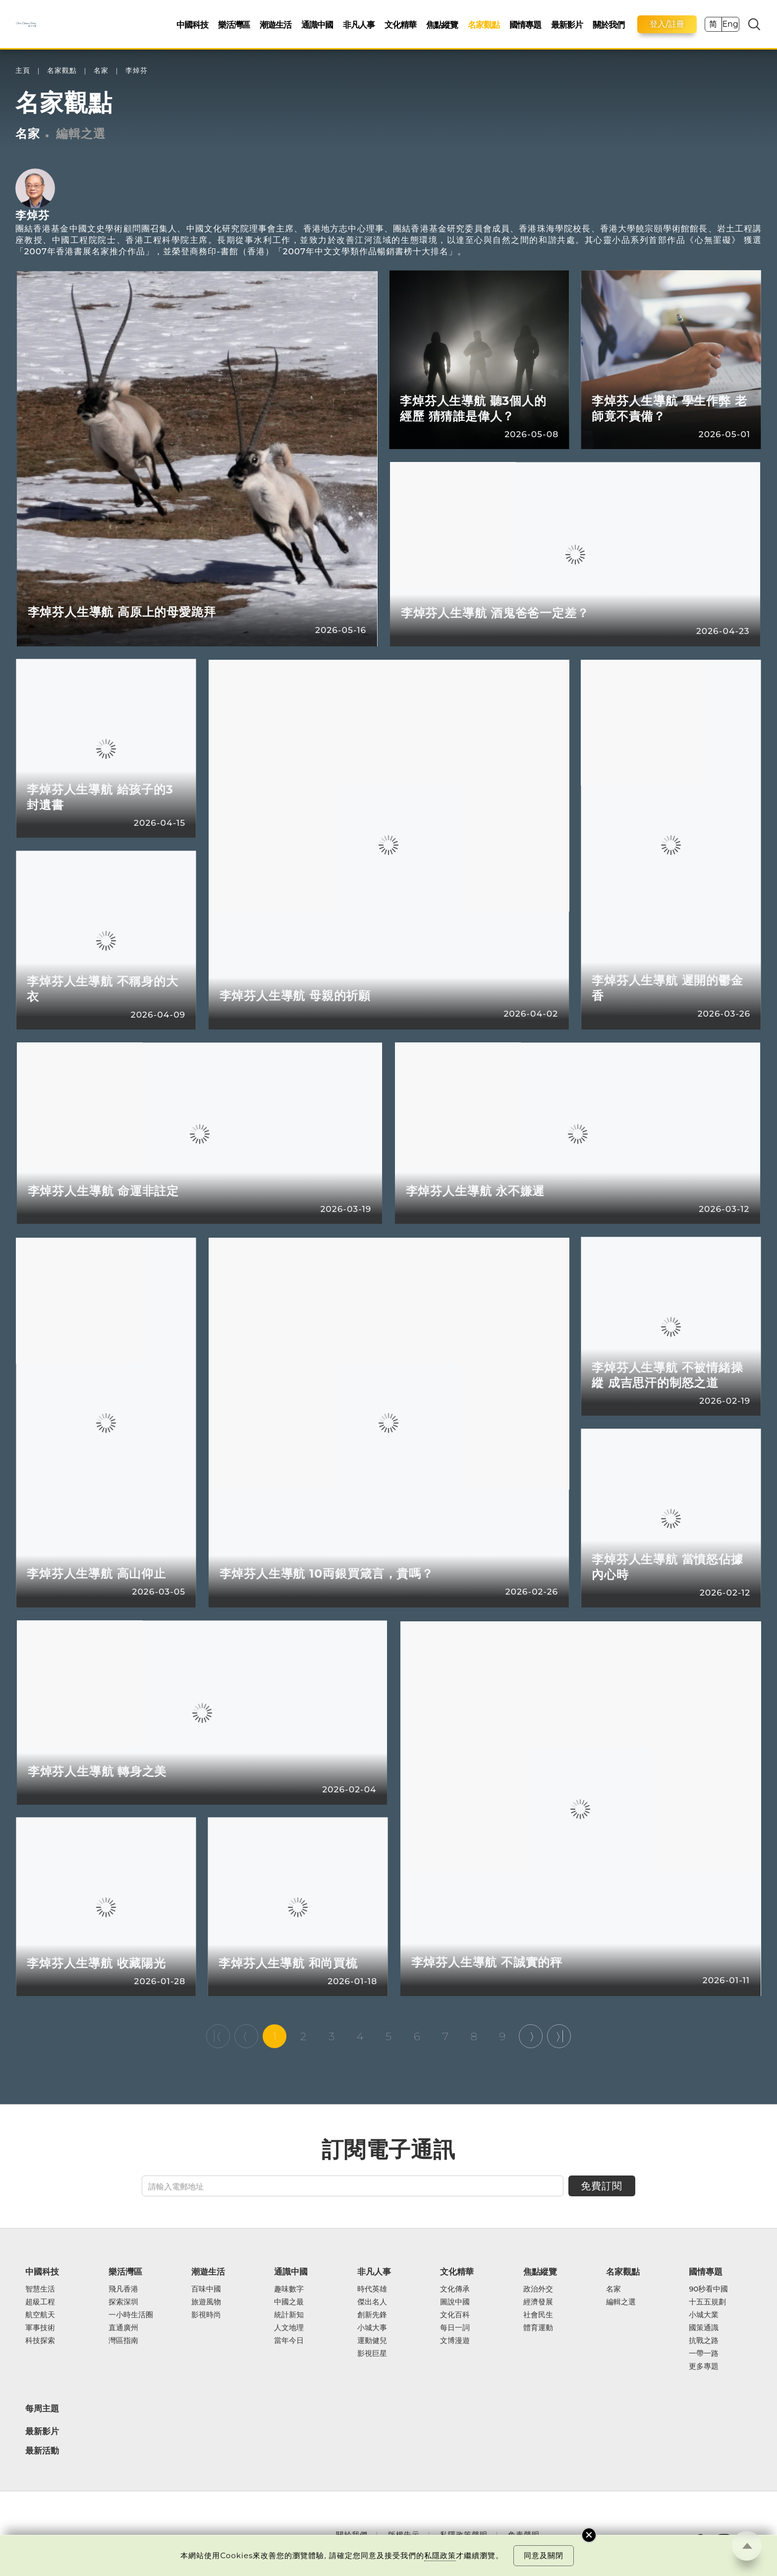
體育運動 (538, 2328)
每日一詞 (455, 2328)
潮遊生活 (275, 24)
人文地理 (289, 2328)
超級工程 (40, 2302)
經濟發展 (538, 2302)
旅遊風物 (206, 2302)
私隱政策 (440, 2555)
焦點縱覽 (442, 24)
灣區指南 (123, 2341)
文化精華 (400, 24)
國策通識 (704, 2328)
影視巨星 (372, 2353)
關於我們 (608, 24)
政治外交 (538, 2289)
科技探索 (40, 2341)
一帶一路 (704, 2353)
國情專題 (525, 24)
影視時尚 (206, 2315)
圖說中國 (455, 2302)
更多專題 (704, 2366)
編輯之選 (81, 133)
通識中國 (317, 24)
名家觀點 (484, 24)
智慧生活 (40, 2289)
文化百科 (455, 2315)
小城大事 (372, 2328)
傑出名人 (372, 2302)
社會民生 (538, 2315)
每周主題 (42, 2408)
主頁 (22, 70)
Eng (730, 24)
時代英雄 (372, 2289)
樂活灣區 (234, 24)
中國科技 (192, 24)
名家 (101, 70)
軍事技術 (40, 2328)
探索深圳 (123, 2302)
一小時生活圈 (131, 2315)
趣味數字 (289, 2289)
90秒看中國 (708, 2289)
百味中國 (206, 2289)
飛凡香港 (123, 2289)
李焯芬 (136, 70)
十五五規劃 (707, 2302)
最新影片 (567, 24)
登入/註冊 (667, 24)
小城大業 (704, 2315)
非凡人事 (359, 24)
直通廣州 (123, 2328)
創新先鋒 (372, 2315)
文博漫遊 (455, 2341)
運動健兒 (372, 2341)
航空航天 (40, 2315)
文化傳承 (455, 2289)
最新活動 (42, 2451)
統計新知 (289, 2315)
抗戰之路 (704, 2341)
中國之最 (289, 2302)
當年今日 (289, 2341)
